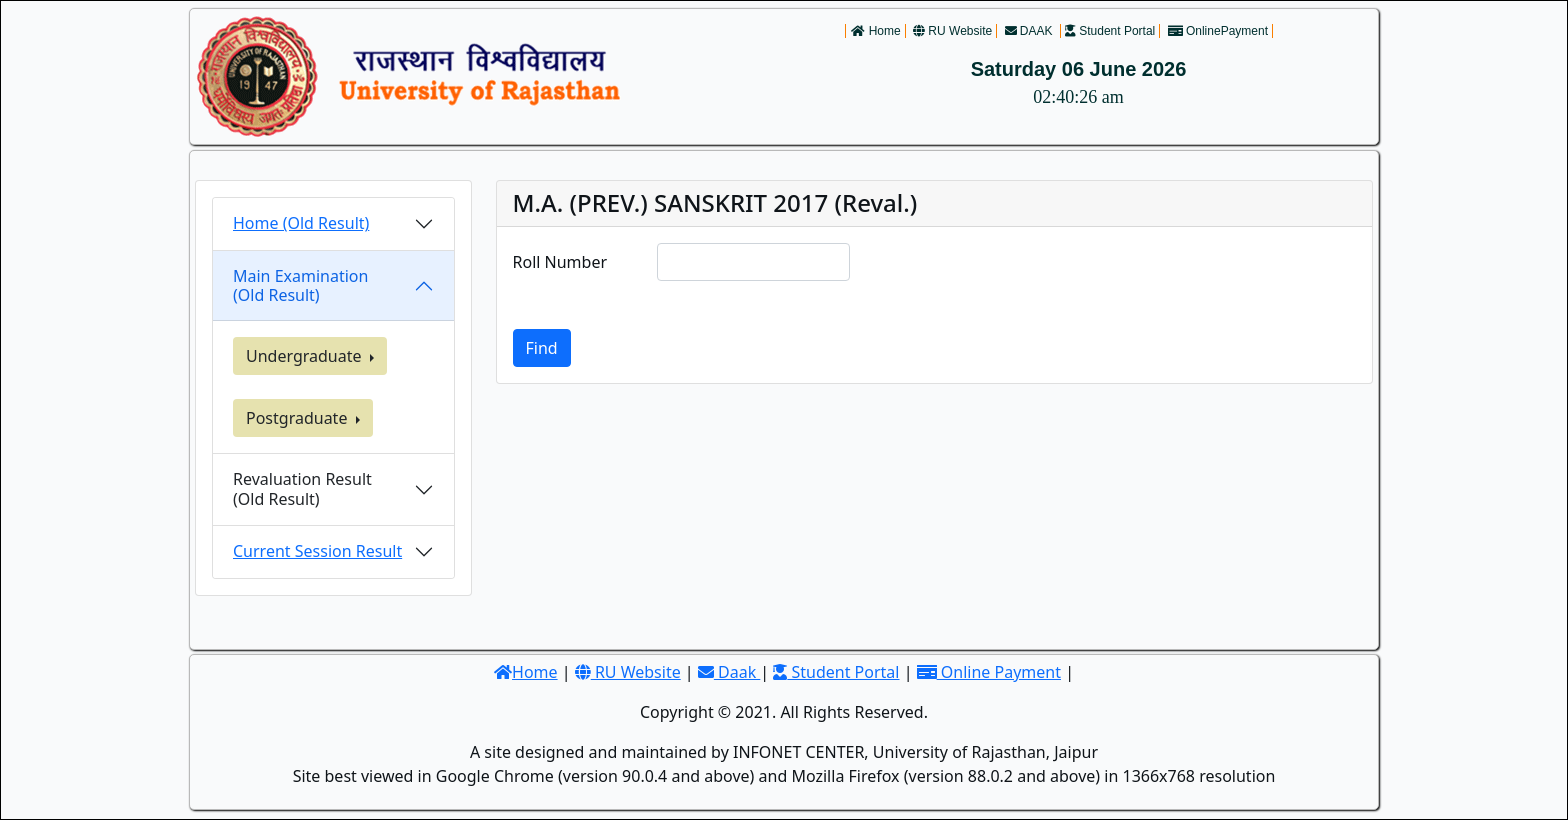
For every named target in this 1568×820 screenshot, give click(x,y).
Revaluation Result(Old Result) (302, 488)
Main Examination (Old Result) (300, 285)
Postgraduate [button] (299, 418)
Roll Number (560, 262)
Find (542, 348)
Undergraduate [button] (306, 356)
